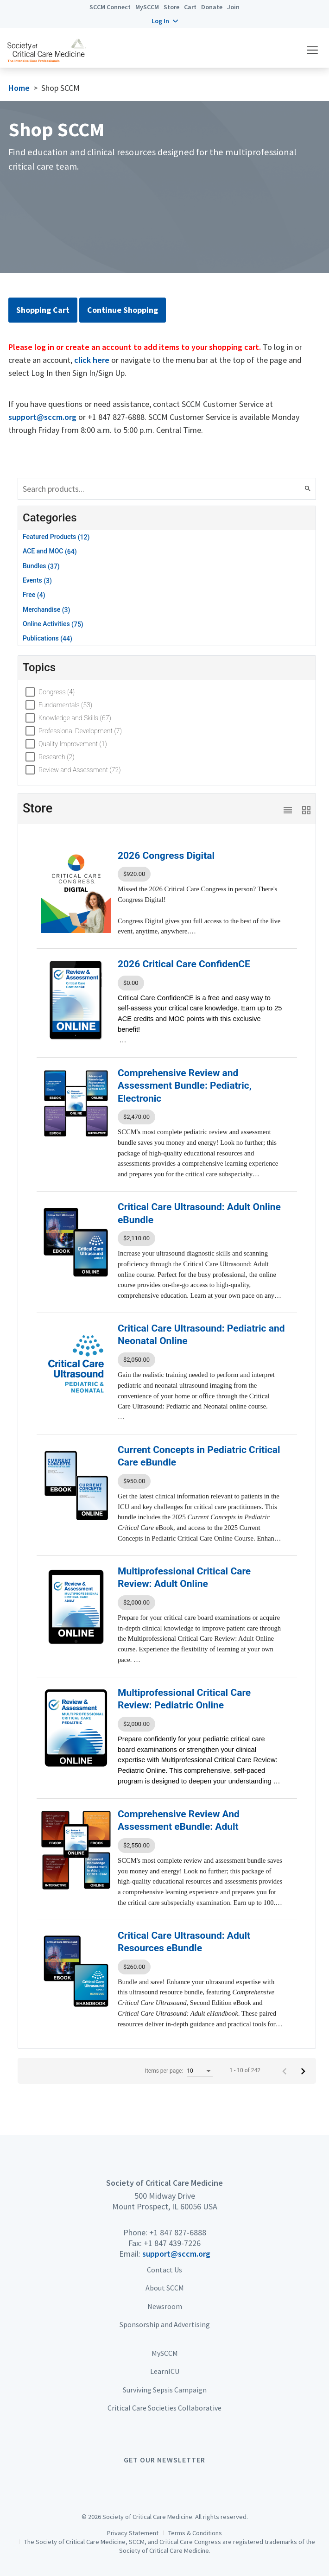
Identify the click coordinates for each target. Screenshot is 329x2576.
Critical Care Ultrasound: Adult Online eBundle (199, 1213)
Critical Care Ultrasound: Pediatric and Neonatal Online (201, 1334)
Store (171, 7)
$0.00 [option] (131, 982)
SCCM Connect (110, 7)
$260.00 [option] (134, 1966)
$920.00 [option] (134, 873)
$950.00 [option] (134, 1481)
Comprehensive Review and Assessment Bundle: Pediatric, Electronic (185, 1085)
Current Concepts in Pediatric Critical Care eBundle (199, 1456)
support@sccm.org (42, 417)
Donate (211, 7)
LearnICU (164, 2371)
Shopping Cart (43, 310)
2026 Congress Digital (166, 855)
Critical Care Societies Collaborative (164, 2407)
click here (91, 360)
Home (19, 87)
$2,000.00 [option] (136, 1602)
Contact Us (164, 2269)
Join (233, 7)
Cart (190, 7)
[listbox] (201, 874)
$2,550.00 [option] (136, 1845)
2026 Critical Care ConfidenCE (184, 964)
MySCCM (147, 7)
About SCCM (165, 2287)
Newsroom (164, 2306)
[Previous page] (284, 2071)
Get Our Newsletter (164, 2459)
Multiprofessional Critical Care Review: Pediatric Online (184, 1699)
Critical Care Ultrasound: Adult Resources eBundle (184, 1942)
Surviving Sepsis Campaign (165, 2389)
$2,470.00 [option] (136, 1116)
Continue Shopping (122, 310)
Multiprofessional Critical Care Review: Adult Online (184, 1577)
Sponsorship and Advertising (165, 2324)
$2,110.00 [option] (136, 1238)
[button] (164, 21)
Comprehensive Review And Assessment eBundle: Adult (179, 1820)
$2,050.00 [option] (136, 1359)
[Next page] (303, 2071)
